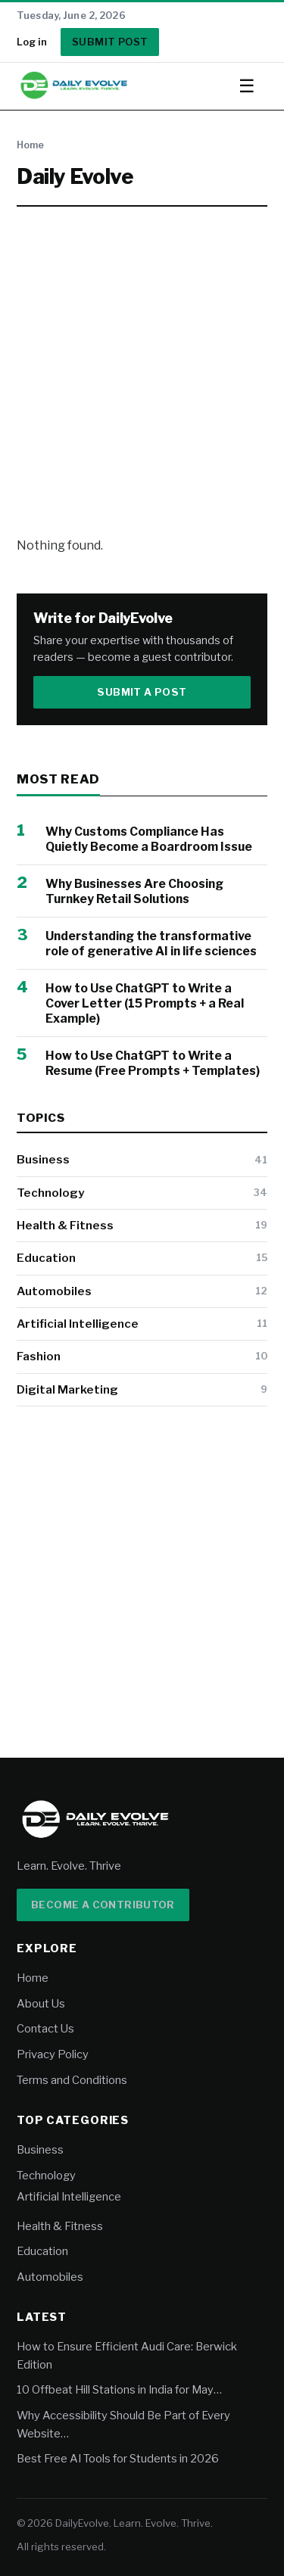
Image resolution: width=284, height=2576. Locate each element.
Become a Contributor (103, 1905)
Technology (50, 1192)
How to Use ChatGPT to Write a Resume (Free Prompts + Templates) (152, 1063)
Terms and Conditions (72, 2080)
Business (43, 1159)
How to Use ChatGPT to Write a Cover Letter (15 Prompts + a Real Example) (144, 1003)
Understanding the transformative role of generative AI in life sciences (151, 943)
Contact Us (45, 2029)
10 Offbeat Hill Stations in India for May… (119, 2390)
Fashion (39, 1356)
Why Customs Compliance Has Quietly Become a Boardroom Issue (148, 839)
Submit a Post (141, 692)
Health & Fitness (65, 1225)
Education (46, 1258)
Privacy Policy (53, 2054)
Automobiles (54, 1291)
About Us (41, 2004)
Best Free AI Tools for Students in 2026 (118, 2458)
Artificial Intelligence (78, 1323)
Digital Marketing (67, 1389)
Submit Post (110, 42)
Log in (32, 42)
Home (30, 145)
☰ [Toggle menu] (247, 86)
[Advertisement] (142, 371)
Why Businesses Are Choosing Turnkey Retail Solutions (134, 891)
